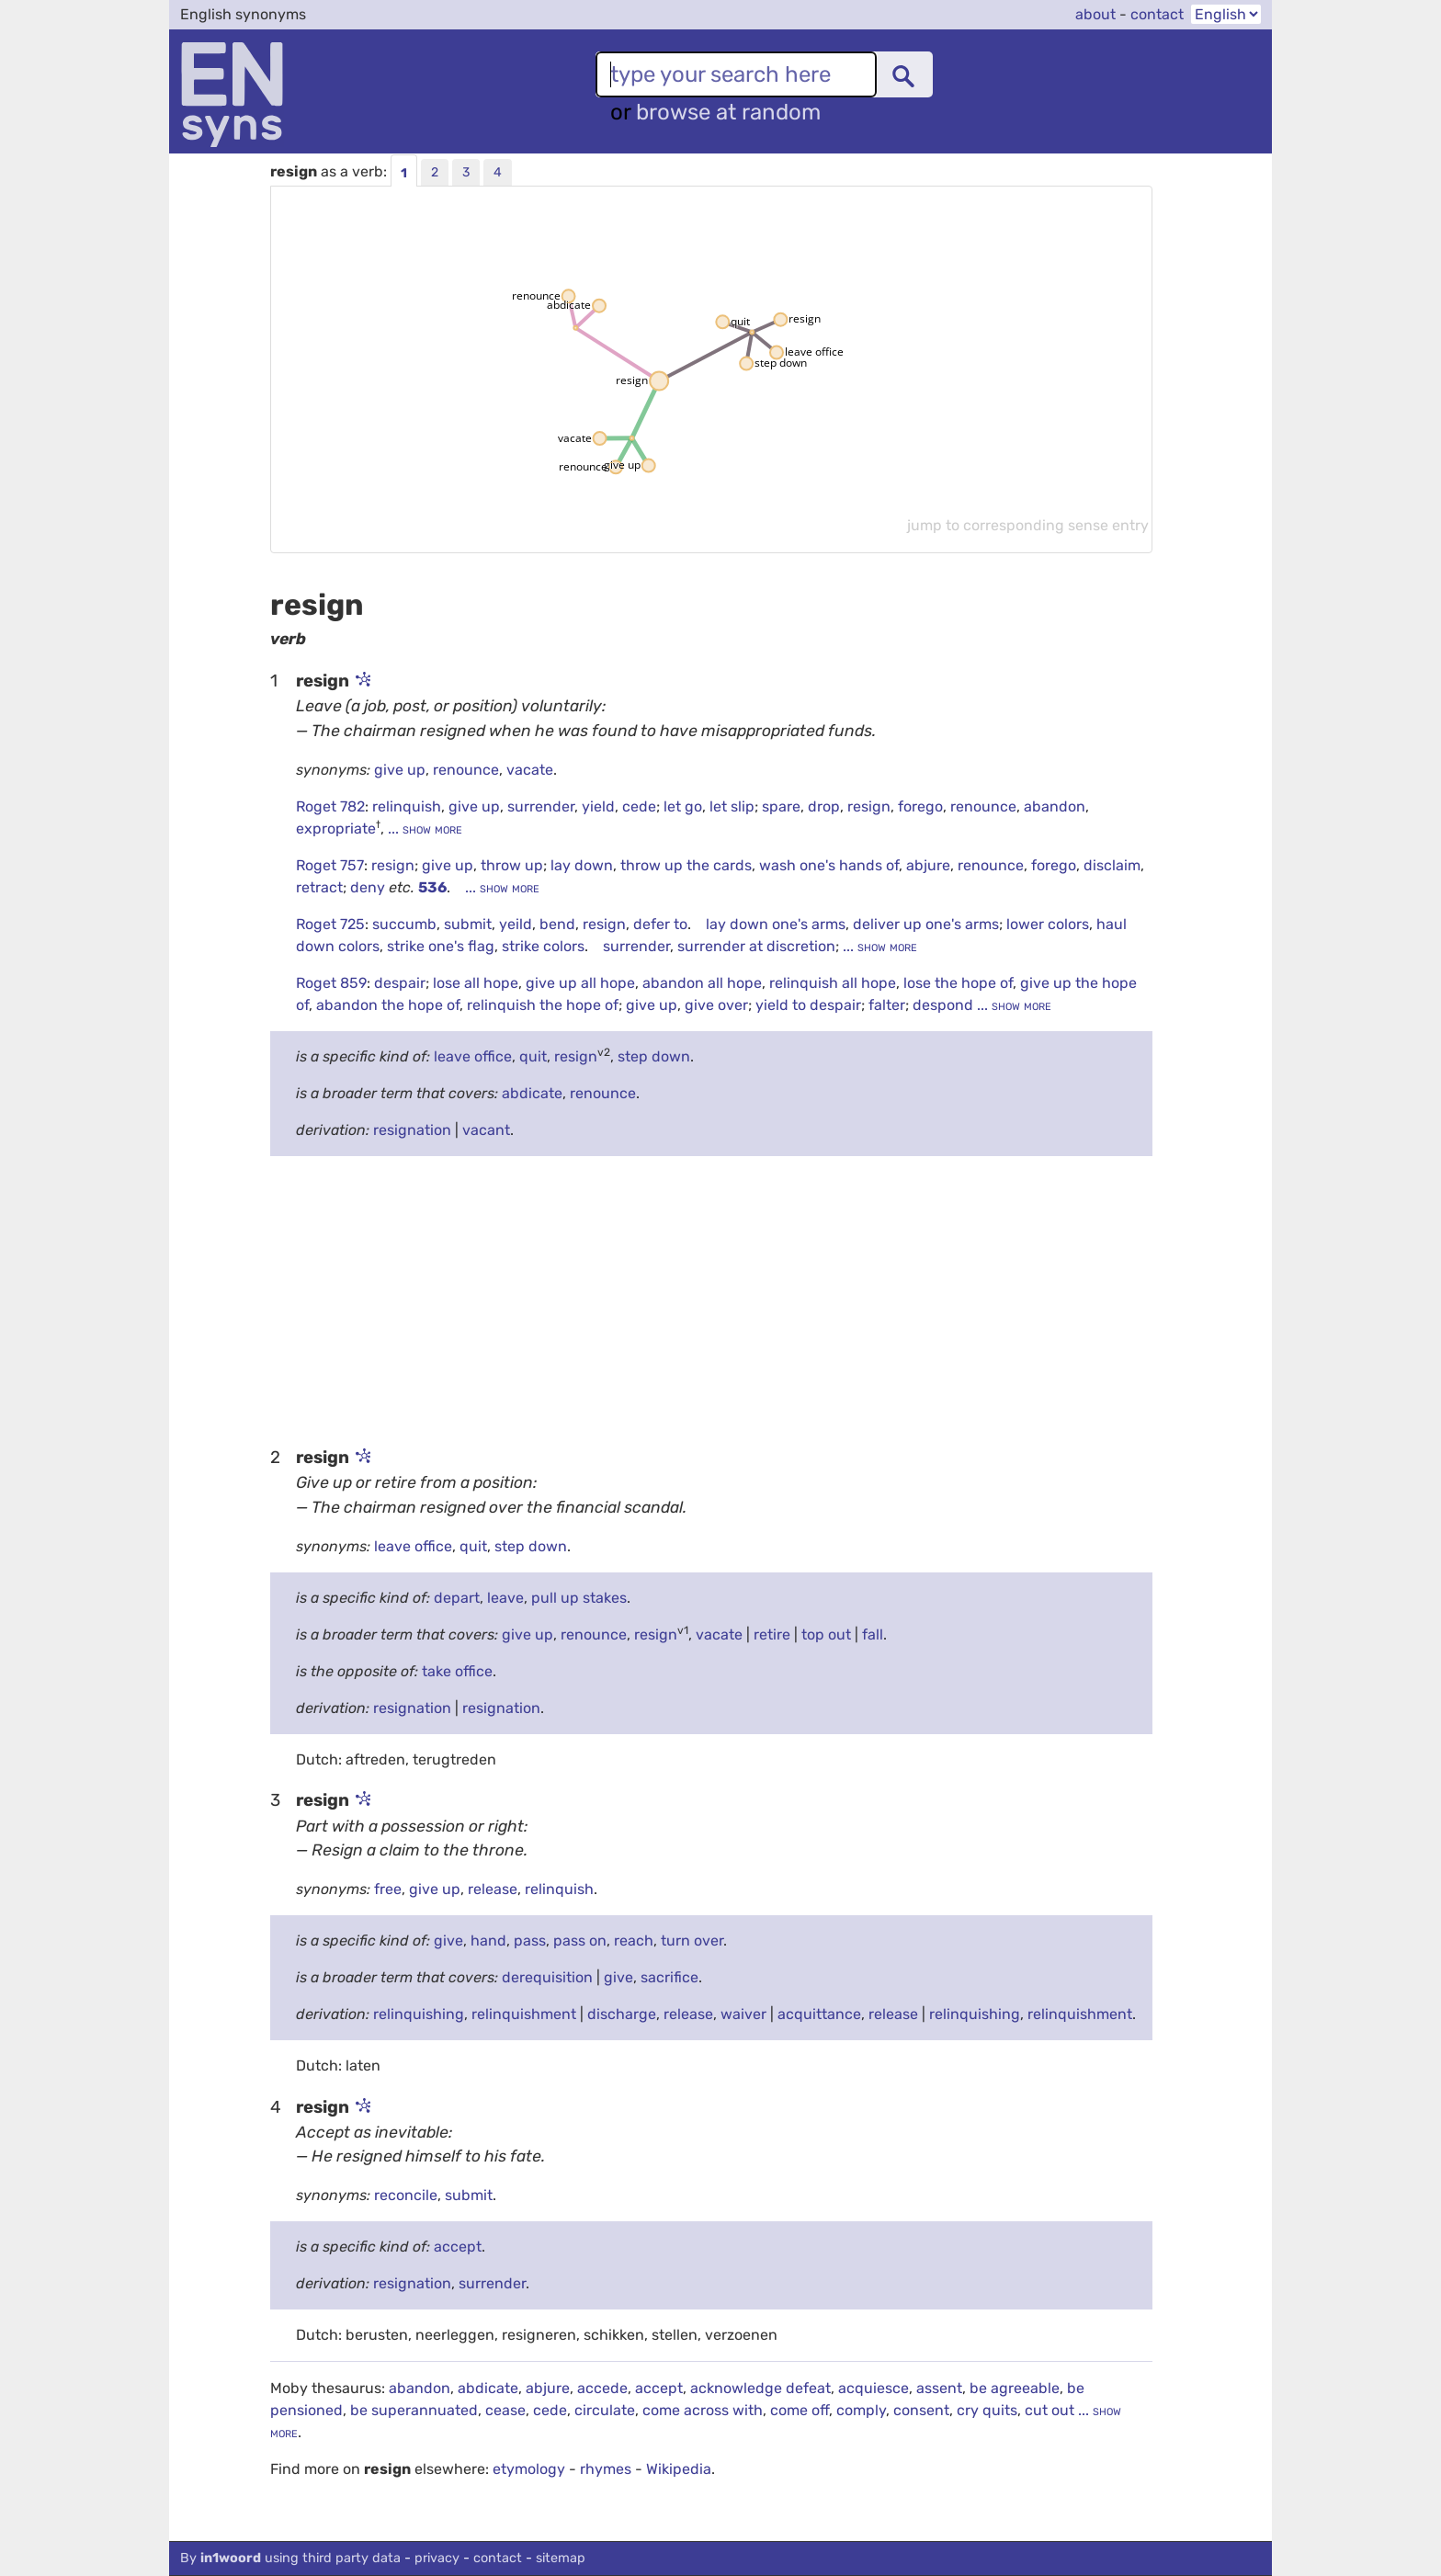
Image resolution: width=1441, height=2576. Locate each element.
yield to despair (808, 1005)
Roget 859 (331, 983)
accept (458, 2246)
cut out (1049, 2410)
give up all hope (580, 983)
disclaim (1112, 865)
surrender (540, 806)
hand (488, 1940)
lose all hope (475, 983)
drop (824, 806)
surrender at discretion (756, 946)
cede (639, 806)
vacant (486, 1130)
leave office (473, 1056)
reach (633, 1940)
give (448, 1940)
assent (939, 2388)
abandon (1054, 806)
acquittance (819, 2014)
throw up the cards (686, 865)
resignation (412, 1130)
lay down (581, 865)
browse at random (728, 112)
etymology (529, 2469)
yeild (515, 924)
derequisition (547, 1977)
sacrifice (669, 1977)
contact (1157, 14)
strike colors (543, 946)
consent (921, 2410)
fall (872, 1634)
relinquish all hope (832, 983)
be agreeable (1015, 2388)
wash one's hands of (829, 865)
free (388, 1889)
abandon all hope (702, 983)
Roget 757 (330, 865)
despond (945, 1005)
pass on (580, 1940)
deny (369, 887)
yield (598, 806)
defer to (660, 924)
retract (319, 887)
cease (505, 2410)
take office (457, 1671)
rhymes (605, 2469)
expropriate (336, 828)
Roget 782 (330, 806)
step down (654, 1056)
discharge (621, 2014)
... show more (423, 828)
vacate (529, 769)
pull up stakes (579, 1597)
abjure (928, 865)
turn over (692, 1940)
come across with (702, 2410)
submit (468, 924)
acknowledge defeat (760, 2388)
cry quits (987, 2410)
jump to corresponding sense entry (1028, 525)
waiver (743, 2014)
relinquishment (523, 2014)
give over (716, 1005)
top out (826, 1634)
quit (533, 1056)
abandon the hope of (388, 1005)
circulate (604, 2410)
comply (861, 2410)
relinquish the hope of (542, 1005)
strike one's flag (440, 946)
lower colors (1047, 924)
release (492, 1889)
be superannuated (414, 2410)
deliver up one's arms (926, 924)
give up (399, 769)
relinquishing (418, 2014)
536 (432, 887)
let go (683, 806)
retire (772, 1634)
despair (399, 983)
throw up (512, 865)
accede (602, 2388)
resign (869, 806)
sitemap (560, 2558)
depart (457, 1597)
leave (505, 1597)
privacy (437, 2558)
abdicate (532, 1093)
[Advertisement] (711, 1299)
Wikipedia (678, 2469)
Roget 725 (330, 924)
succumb (404, 924)
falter (886, 1005)
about (1095, 14)
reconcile (405, 2195)
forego (920, 806)
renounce (466, 769)
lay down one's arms (775, 924)
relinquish (406, 806)
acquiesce (873, 2388)
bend (557, 924)
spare (781, 806)
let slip (732, 806)
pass (530, 1940)
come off (799, 2410)
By (290, 2558)
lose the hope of (958, 983)
